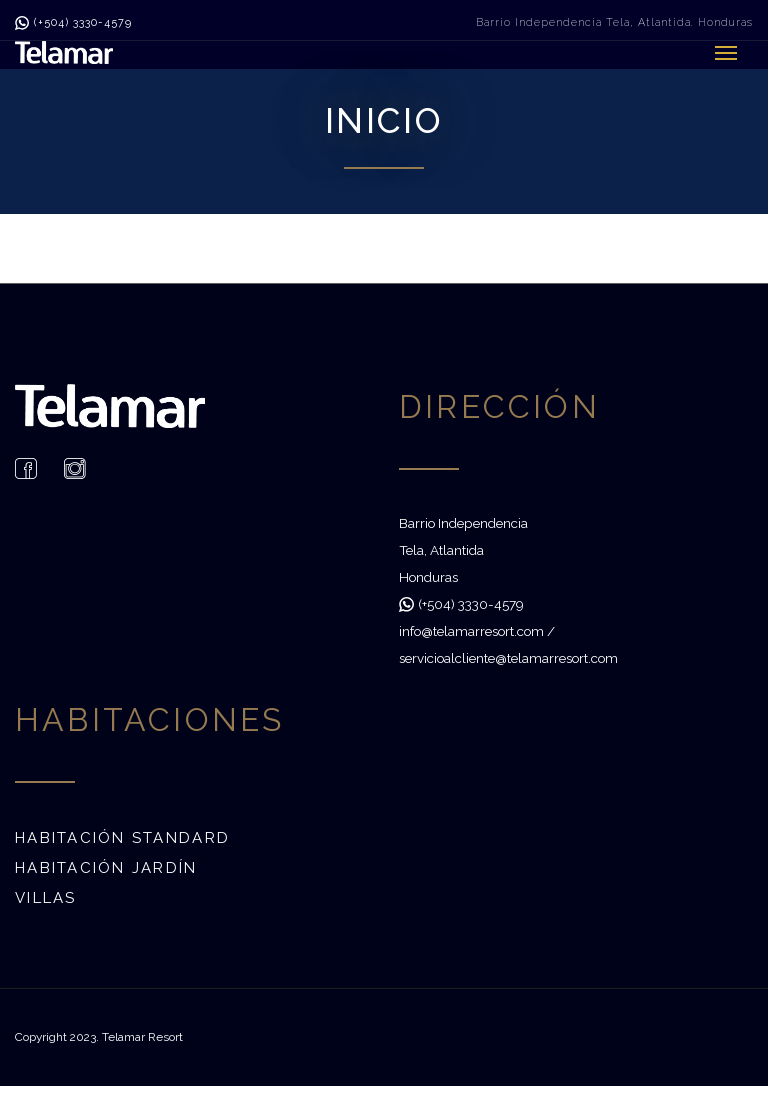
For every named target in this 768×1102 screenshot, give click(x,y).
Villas (46, 898)
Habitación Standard (122, 838)
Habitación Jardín (106, 868)
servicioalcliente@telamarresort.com (508, 658)
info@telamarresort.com (471, 631)
